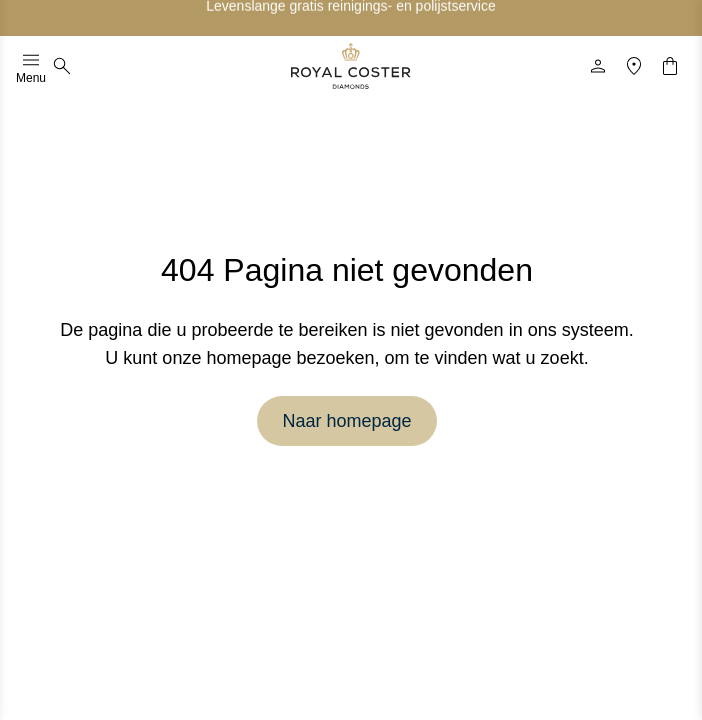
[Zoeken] (62, 66)
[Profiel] (598, 66)
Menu (31, 66)
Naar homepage (346, 421)
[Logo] (351, 66)
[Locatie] (634, 66)
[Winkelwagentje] (670, 66)
